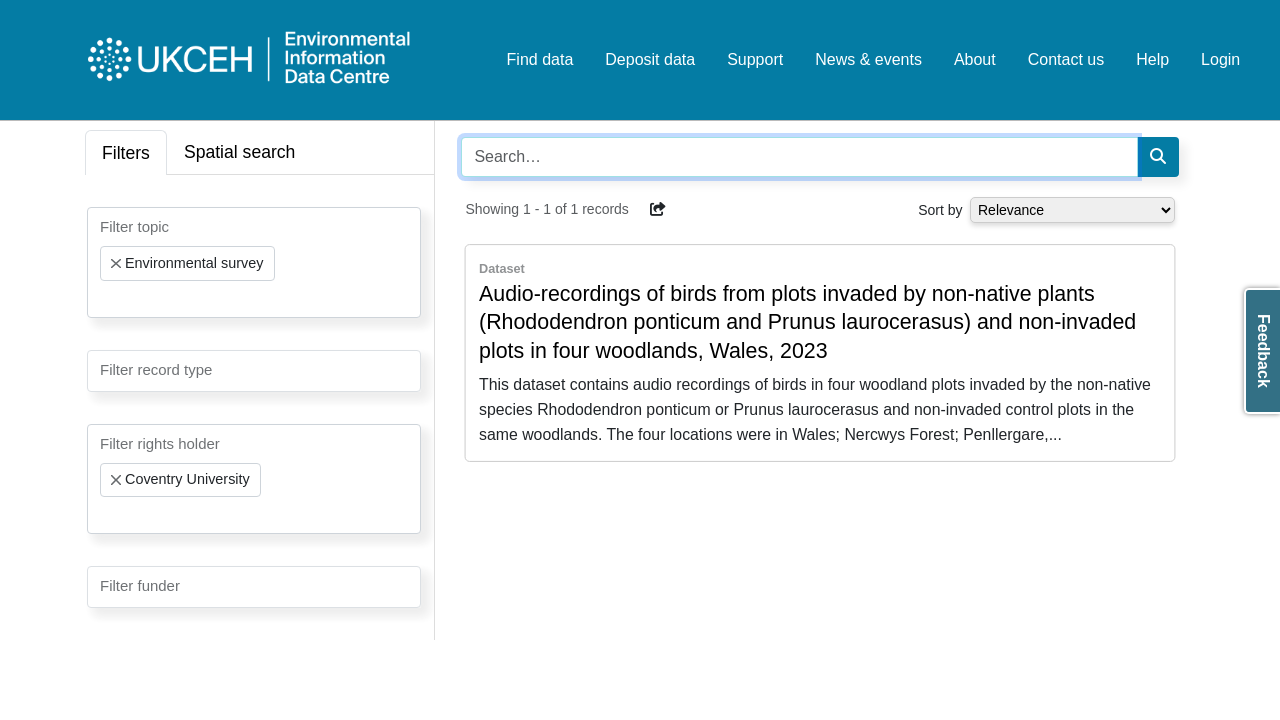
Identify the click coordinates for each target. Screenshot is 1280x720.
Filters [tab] (126, 153)
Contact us (1066, 59)
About (975, 59)
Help (1152, 59)
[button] (658, 209)
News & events (868, 59)
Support (755, 59)
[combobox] (254, 262)
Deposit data (650, 59)
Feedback (1263, 351)
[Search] (1158, 157)
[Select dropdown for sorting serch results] (1072, 210)
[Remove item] (116, 264)
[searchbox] (106, 299)
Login (1220, 59)
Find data (540, 59)
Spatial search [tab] (240, 152)
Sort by (940, 210)
